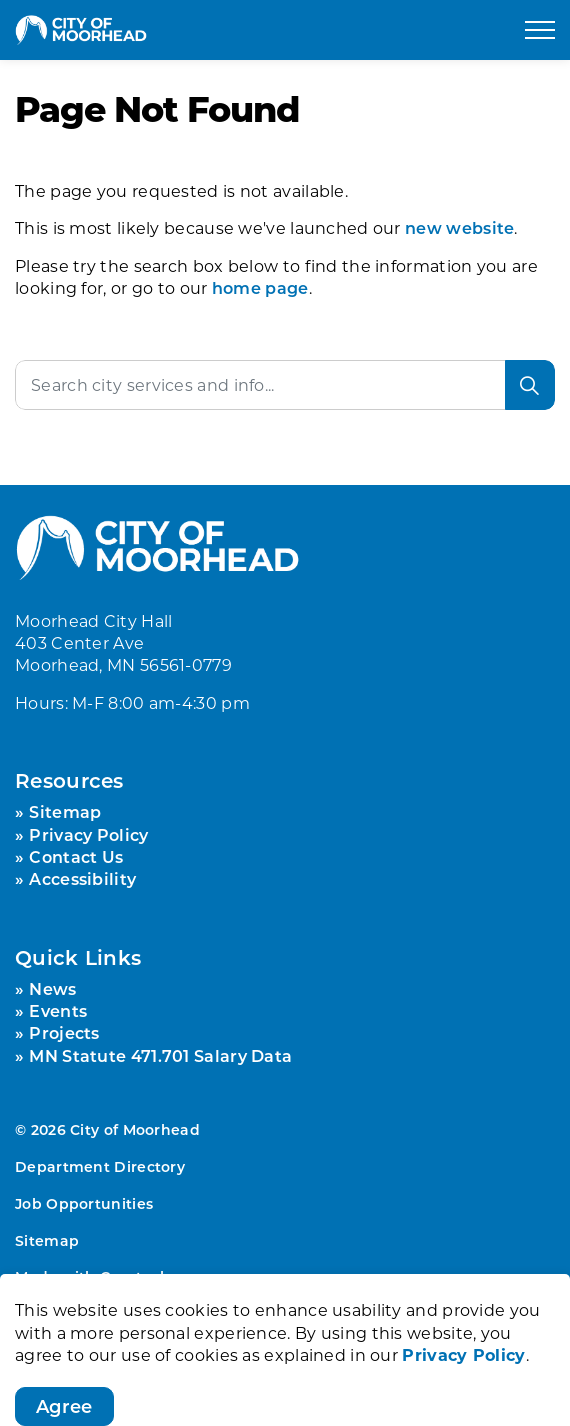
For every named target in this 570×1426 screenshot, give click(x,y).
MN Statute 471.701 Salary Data (160, 1055)
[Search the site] (285, 385)
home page (260, 287)
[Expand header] (540, 30)
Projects (64, 1032)
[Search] (530, 385)
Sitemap (65, 811)
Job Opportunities (84, 1203)
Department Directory (100, 1166)
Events (58, 1010)
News (52, 988)
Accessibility (82, 878)
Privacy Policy (88, 834)
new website (459, 227)
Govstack (134, 1276)
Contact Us (76, 856)
